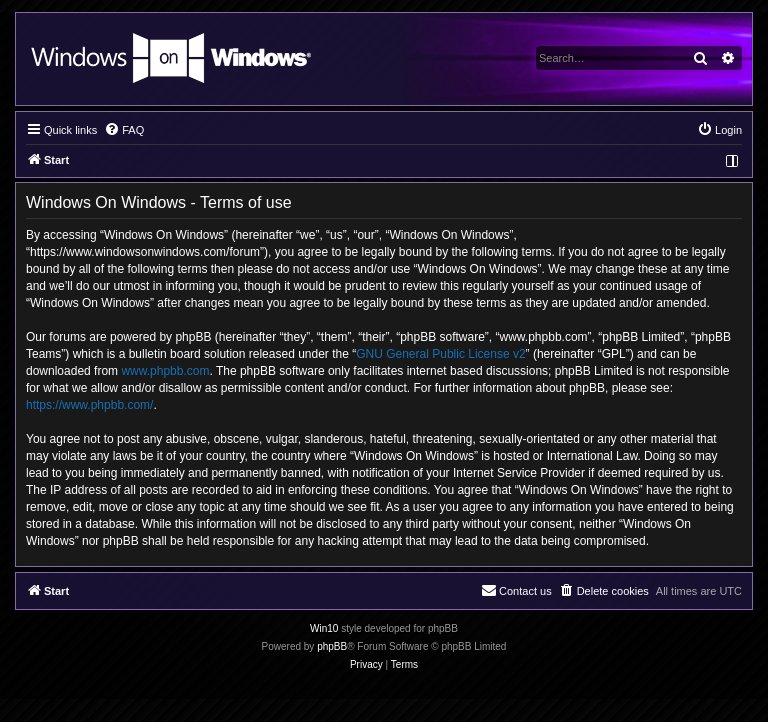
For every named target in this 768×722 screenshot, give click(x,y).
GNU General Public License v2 (440, 354)
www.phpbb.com (165, 371)
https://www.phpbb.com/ (89, 405)
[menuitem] (124, 130)
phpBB (332, 646)
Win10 (324, 628)
